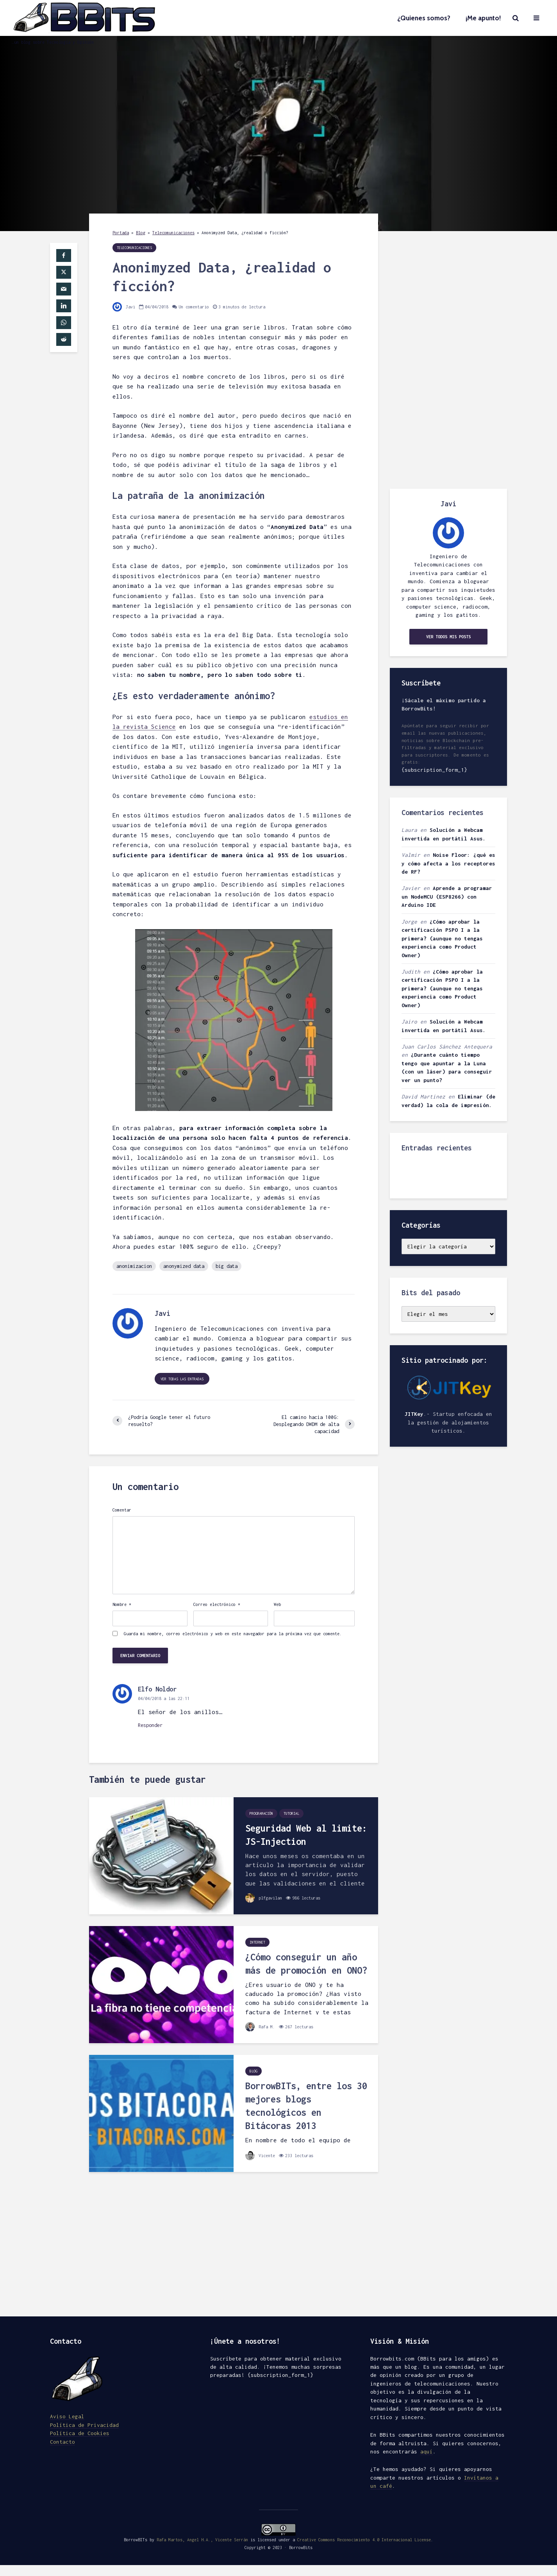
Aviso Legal (67, 2422)
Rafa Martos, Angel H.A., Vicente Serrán (202, 2535)
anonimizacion (134, 1266)
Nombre (121, 1604)
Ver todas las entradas (182, 1379)
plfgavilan (263, 1898)
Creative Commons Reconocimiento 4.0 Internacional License (364, 2535)
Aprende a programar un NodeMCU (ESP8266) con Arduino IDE (447, 896)
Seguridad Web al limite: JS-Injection (306, 1835)
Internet (257, 1942)
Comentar (121, 1510)
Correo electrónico (216, 1604)
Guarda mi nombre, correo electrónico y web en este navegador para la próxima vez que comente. (233, 1633)
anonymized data (183, 1266)
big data (226, 1266)
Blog (140, 232)
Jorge (409, 922)
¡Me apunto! (483, 18)
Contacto (62, 2447)
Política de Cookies (79, 2438)
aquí (426, 2451)
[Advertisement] (448, 360)
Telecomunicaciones (173, 232)
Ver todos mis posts (448, 636)
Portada (120, 232)
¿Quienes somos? (423, 18)
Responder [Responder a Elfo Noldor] (150, 1725)
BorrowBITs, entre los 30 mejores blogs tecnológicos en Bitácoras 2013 (306, 2106)
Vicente (260, 2155)
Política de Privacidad (84, 2430)
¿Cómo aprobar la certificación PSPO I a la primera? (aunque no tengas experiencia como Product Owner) (442, 938)
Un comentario (194, 306)
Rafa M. (260, 2026)
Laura (409, 830)
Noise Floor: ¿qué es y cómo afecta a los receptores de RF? (448, 863)
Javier (411, 888)
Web (277, 1604)
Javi (123, 306)
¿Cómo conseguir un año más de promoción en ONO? (306, 1964)
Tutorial (291, 1813)
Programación (261, 1813)
